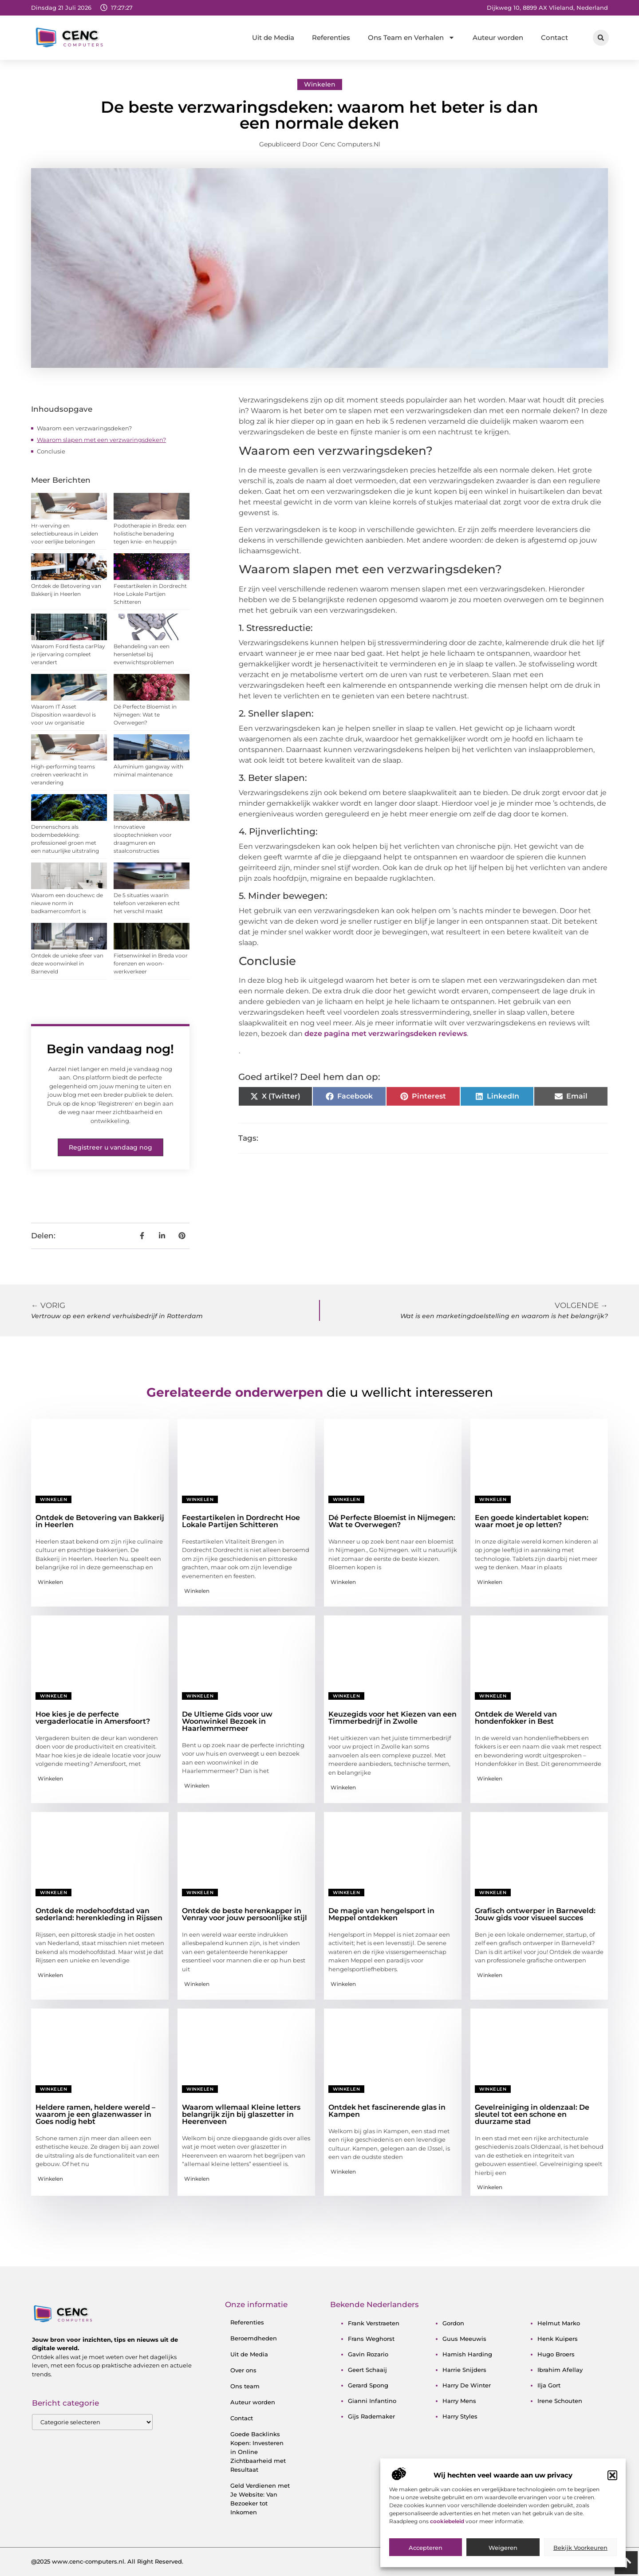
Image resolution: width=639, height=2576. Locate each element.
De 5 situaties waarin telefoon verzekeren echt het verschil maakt (147, 903)
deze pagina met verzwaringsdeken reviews (385, 1033)
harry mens (459, 2400)
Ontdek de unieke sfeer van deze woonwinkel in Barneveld (67, 963)
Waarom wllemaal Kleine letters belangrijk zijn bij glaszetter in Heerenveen (241, 2114)
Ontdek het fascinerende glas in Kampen (387, 2111)
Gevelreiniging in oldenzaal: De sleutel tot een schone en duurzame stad (532, 2114)
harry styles (459, 2416)
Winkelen (319, 84)
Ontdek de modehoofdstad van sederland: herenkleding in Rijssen (99, 1914)
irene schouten (559, 2400)
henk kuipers (557, 2338)
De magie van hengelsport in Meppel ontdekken (381, 1914)
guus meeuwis (464, 2338)
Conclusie (51, 451)
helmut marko (558, 2323)
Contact (554, 37)
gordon (453, 2323)
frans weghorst (371, 2338)
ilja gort (548, 2385)
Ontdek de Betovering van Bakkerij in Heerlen (100, 1521)
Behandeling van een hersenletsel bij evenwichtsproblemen (144, 654)
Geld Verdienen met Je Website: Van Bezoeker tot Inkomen (260, 2499)
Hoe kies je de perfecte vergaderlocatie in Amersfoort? (93, 1717)
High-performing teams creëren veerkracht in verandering (63, 774)
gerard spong (368, 2385)
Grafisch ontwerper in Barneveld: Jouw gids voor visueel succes (535, 1914)
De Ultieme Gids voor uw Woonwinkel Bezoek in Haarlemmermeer (227, 1721)
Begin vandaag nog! (110, 1048)
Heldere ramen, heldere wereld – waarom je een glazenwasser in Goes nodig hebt (95, 2114)
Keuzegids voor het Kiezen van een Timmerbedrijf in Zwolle (392, 1717)
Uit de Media (273, 37)
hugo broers (556, 2354)
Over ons (243, 2370)
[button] (612, 2512)
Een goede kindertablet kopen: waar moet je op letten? (531, 1521)
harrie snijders (464, 2369)
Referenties (331, 37)
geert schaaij (367, 2369)
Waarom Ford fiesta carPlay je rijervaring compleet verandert (68, 654)
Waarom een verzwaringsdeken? (84, 428)
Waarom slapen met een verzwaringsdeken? (101, 439)
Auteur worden (498, 37)
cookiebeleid (447, 2558)
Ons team (245, 2386)
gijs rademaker (371, 2416)
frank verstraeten (373, 2323)
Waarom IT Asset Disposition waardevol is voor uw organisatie (63, 714)
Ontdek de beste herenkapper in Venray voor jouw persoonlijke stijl (244, 1914)
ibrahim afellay (560, 2369)
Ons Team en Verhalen (411, 37)
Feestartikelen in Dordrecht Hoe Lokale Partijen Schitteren (150, 594)
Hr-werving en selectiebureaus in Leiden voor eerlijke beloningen (64, 533)
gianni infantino (372, 2400)
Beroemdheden (253, 2338)
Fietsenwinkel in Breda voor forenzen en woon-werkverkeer (151, 963)
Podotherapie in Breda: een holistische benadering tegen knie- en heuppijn (150, 533)
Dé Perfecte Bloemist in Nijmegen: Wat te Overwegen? (145, 714)
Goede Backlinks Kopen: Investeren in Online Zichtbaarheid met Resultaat (258, 2451)
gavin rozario (368, 2354)
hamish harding (467, 2354)
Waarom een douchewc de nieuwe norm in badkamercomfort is (67, 903)
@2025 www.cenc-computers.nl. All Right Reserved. (107, 2561)
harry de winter (466, 2385)
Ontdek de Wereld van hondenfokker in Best (516, 1717)
